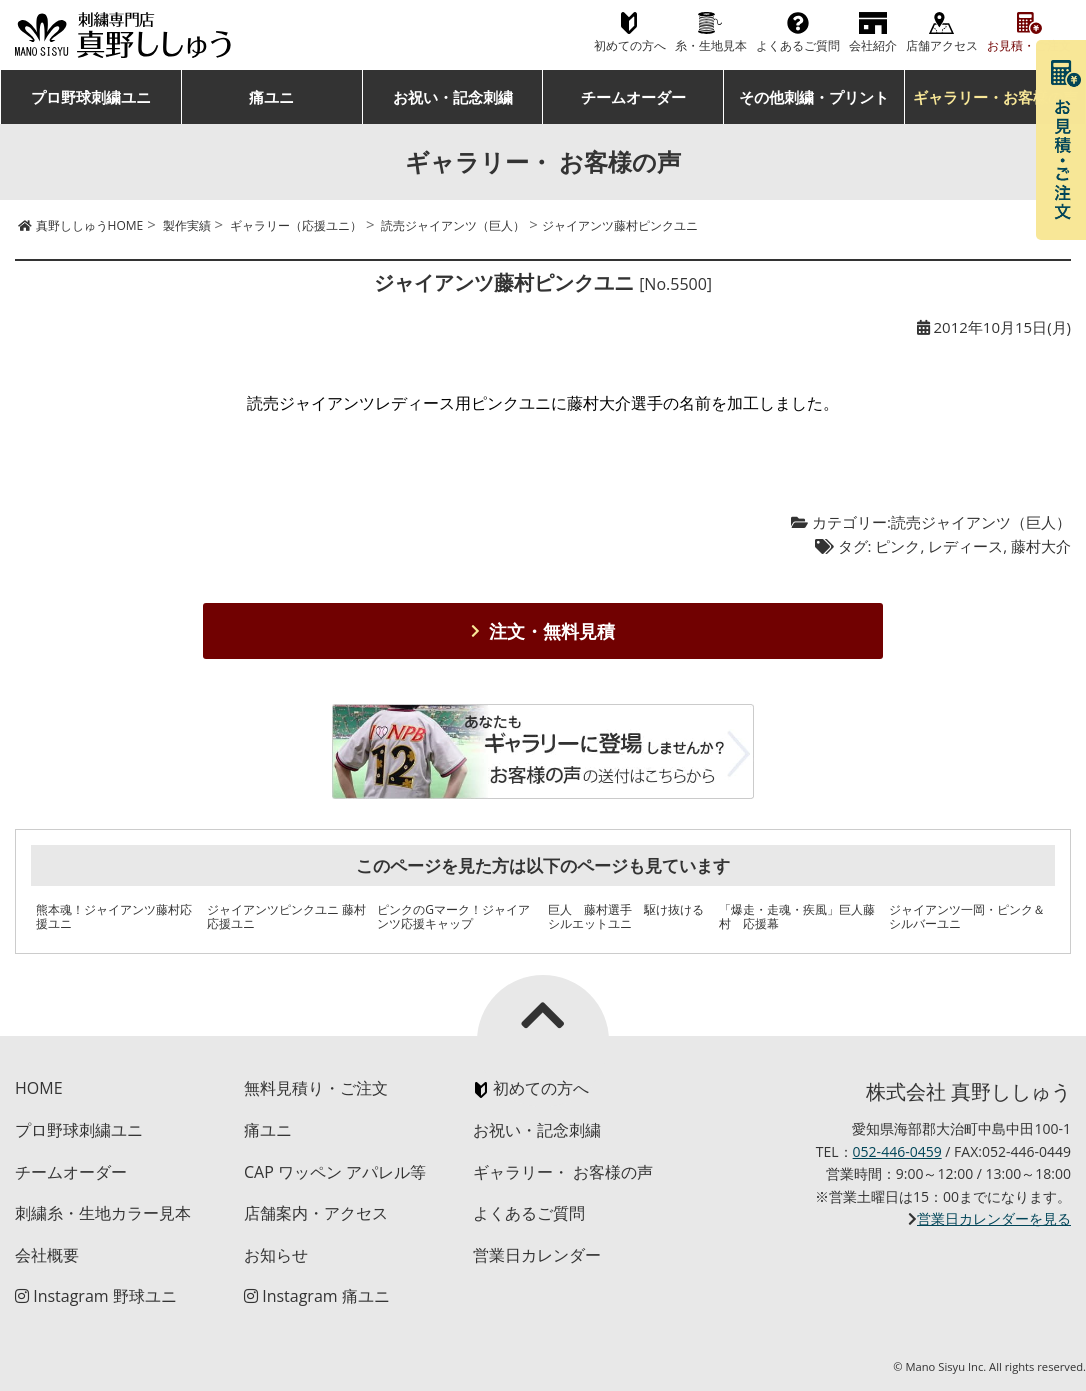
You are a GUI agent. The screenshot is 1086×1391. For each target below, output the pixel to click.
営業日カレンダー (537, 1255)
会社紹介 (873, 45)
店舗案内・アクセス (316, 1213)
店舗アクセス (942, 45)
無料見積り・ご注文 (316, 1088)
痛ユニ (271, 97)
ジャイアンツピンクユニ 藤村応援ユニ (286, 916)
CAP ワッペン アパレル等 (335, 1172)
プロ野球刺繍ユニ (91, 97)
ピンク (897, 546)
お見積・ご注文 (1029, 45)
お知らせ (276, 1255)
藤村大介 (1041, 546)
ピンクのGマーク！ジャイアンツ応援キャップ (453, 916)
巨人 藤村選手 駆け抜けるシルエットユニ (626, 916)
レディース (965, 546)
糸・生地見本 (711, 45)
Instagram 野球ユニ (96, 1296)
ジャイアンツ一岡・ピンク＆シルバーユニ (967, 916)
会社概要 (47, 1255)
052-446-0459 (897, 1151)
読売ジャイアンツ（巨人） (981, 522)
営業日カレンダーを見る (994, 1218)
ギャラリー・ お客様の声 (563, 1172)
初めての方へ (630, 45)
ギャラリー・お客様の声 (995, 97)
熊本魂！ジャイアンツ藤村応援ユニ (114, 916)
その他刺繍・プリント (814, 97)
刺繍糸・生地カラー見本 (103, 1213)
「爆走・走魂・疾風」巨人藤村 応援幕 (797, 916)
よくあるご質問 (798, 45)
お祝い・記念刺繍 (453, 97)
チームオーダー (633, 97)
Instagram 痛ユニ (317, 1296)
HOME (39, 1088)
